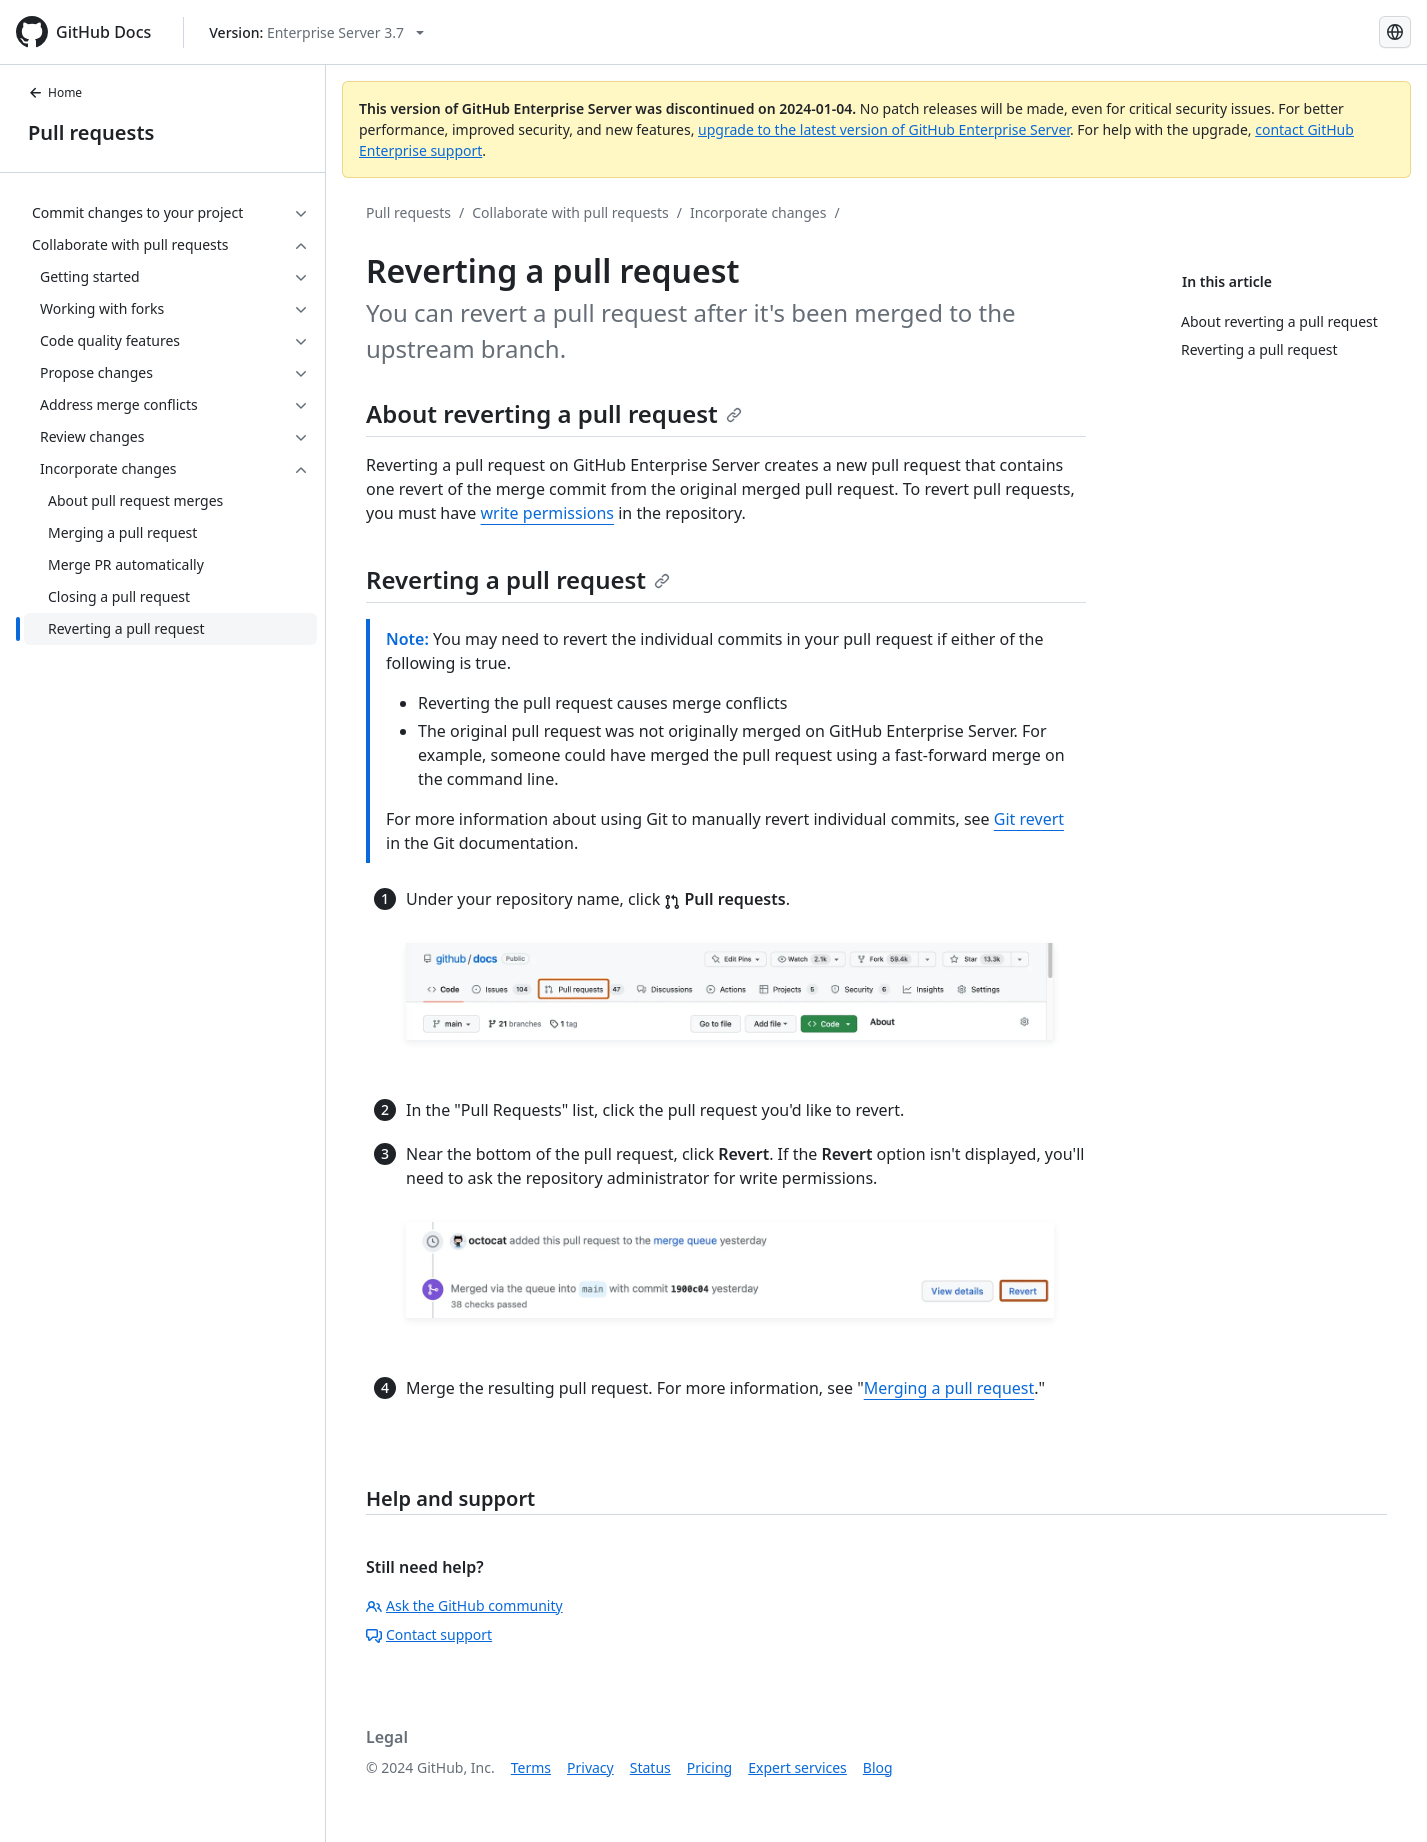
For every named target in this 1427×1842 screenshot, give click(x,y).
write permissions (548, 513)
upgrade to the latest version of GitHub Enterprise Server (884, 129)
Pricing (709, 1767)
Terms (531, 1767)
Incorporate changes (758, 212)
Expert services (797, 1767)
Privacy (590, 1767)
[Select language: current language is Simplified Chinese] (1395, 32)
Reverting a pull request (518, 579)
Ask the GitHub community (464, 1605)
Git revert (1029, 819)
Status (650, 1767)
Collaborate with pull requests (570, 212)
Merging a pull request (949, 1388)
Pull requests (91, 132)
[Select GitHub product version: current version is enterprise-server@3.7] (316, 32)
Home (55, 92)
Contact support (429, 1634)
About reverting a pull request (554, 413)
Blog (878, 1767)
